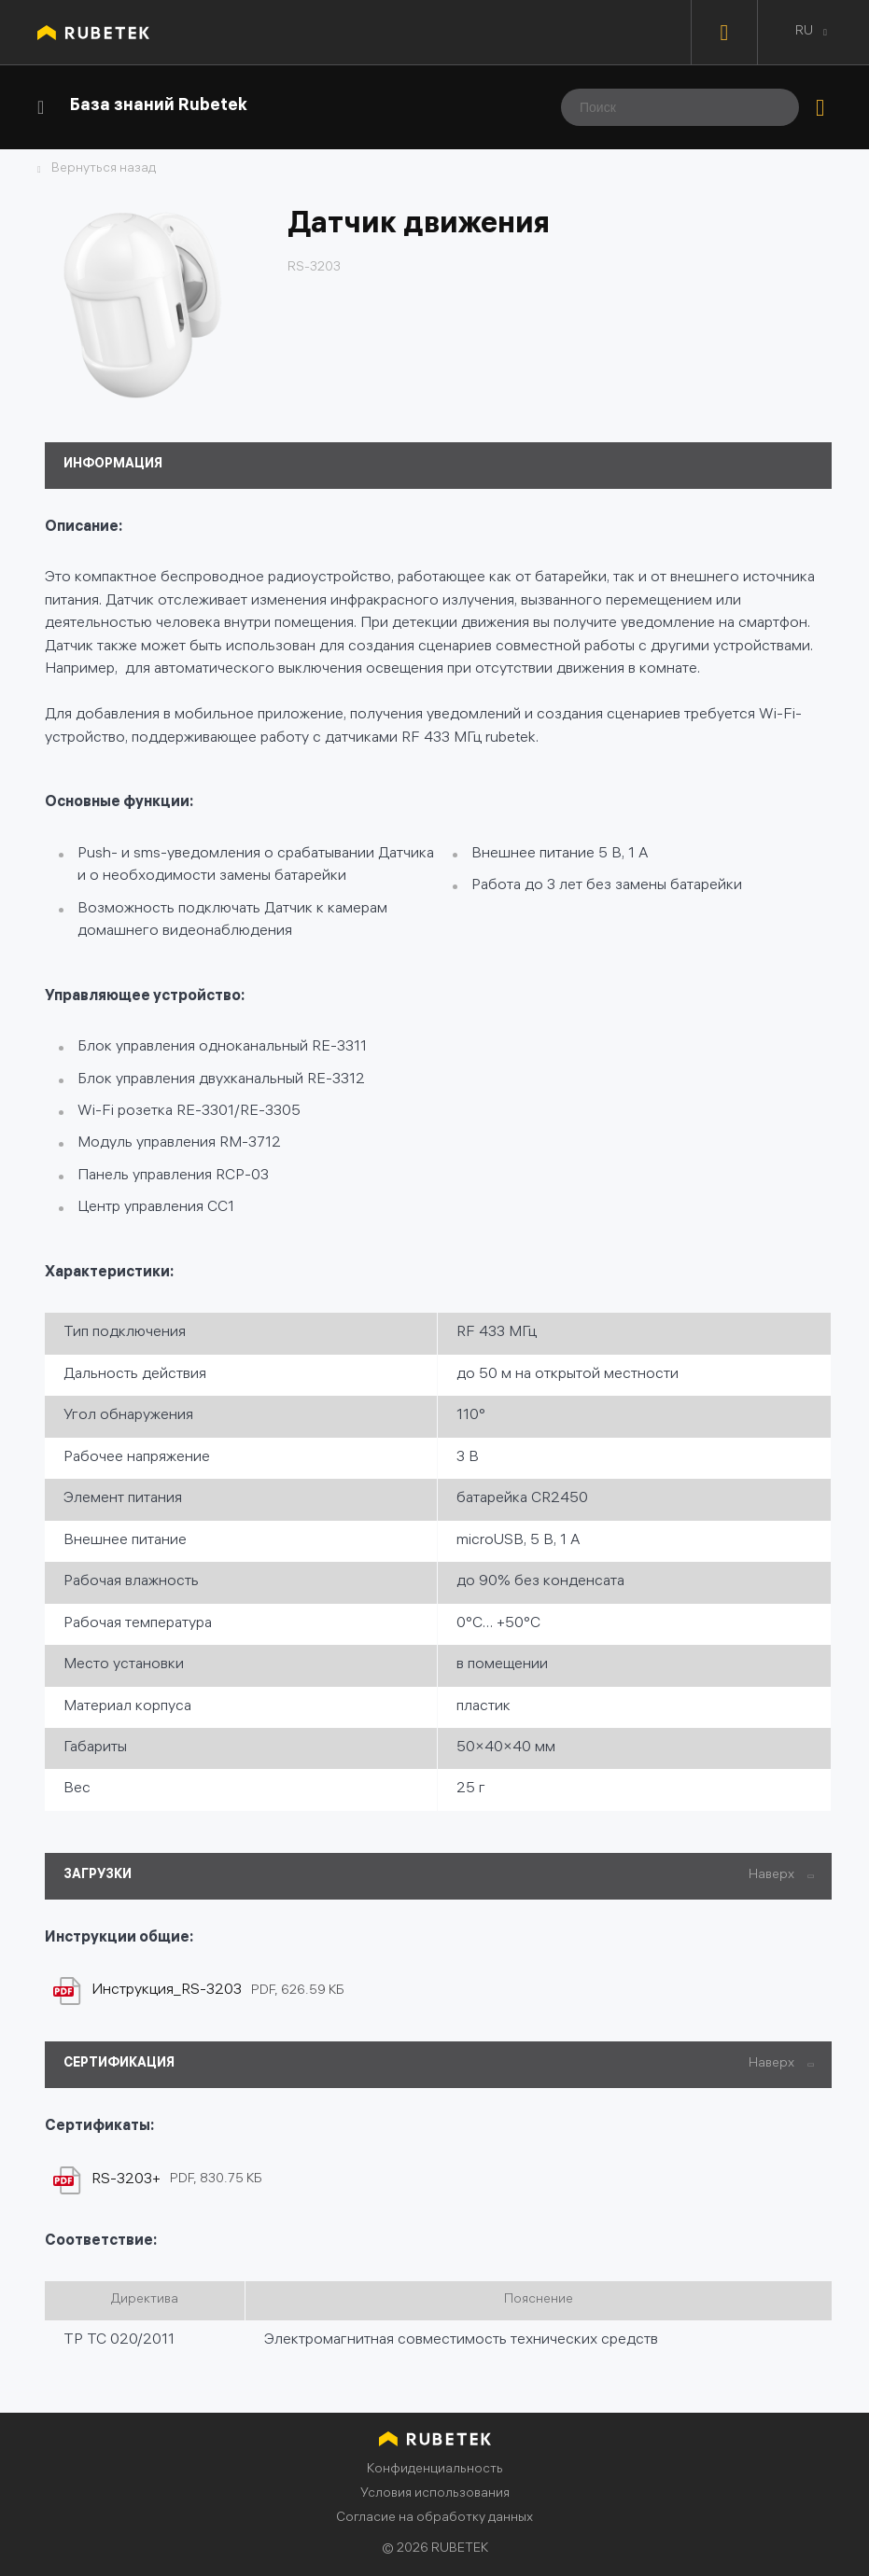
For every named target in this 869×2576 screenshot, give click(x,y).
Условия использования (435, 2494)
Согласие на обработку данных (434, 2519)
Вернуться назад (103, 169)
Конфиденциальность (435, 2470)
